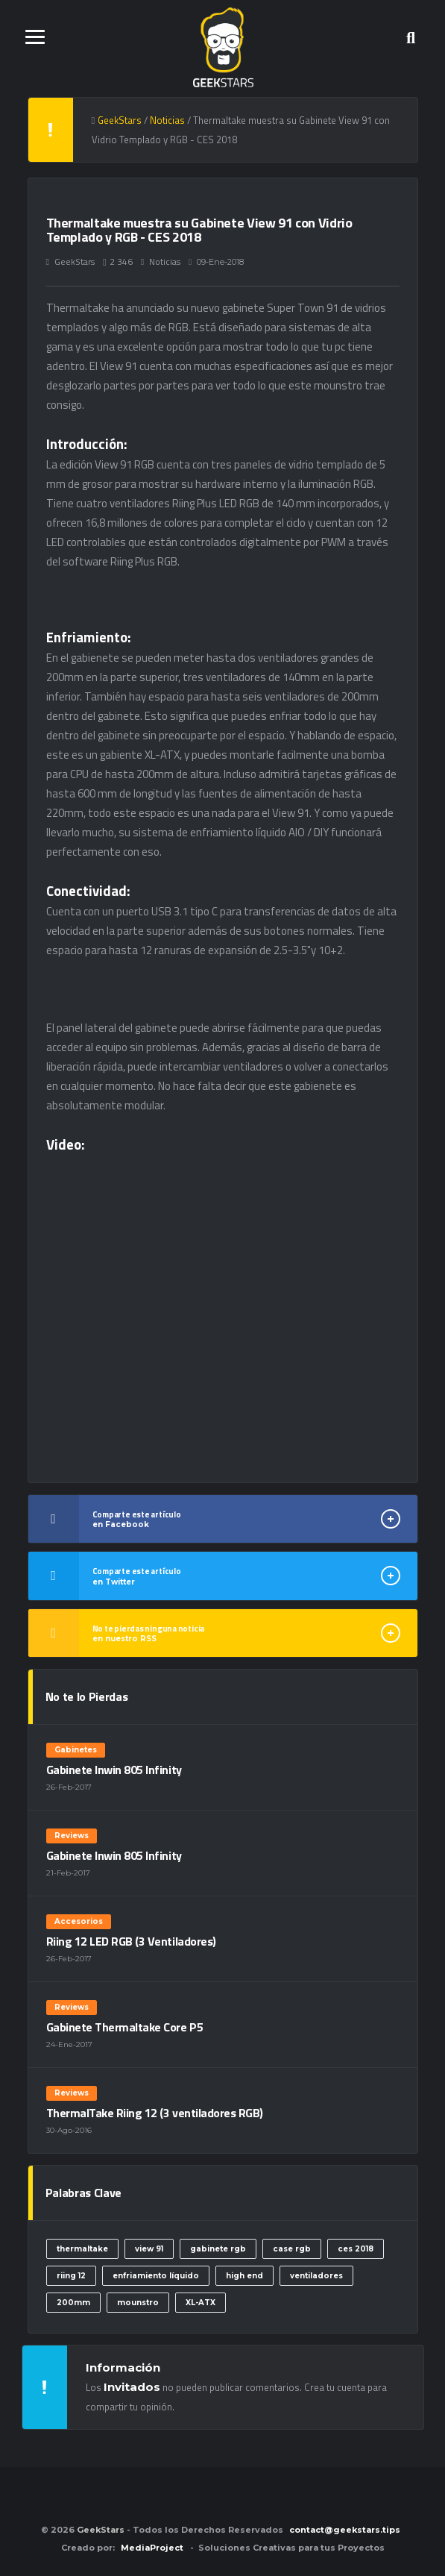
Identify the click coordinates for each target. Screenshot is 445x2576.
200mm (73, 2302)
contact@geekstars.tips (344, 2530)
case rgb (292, 2249)
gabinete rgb (218, 2249)
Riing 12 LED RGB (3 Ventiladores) (131, 1941)
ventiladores (316, 2276)
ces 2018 (355, 2249)
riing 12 (71, 2276)
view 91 (149, 2249)
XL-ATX (200, 2302)
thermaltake (82, 2249)
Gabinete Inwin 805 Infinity (114, 1770)
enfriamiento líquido (156, 2276)
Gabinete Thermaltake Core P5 (124, 2027)
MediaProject (152, 2547)
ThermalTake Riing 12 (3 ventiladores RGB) (154, 2113)
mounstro (138, 2302)
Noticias (164, 261)
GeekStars (74, 261)
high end (244, 2276)
